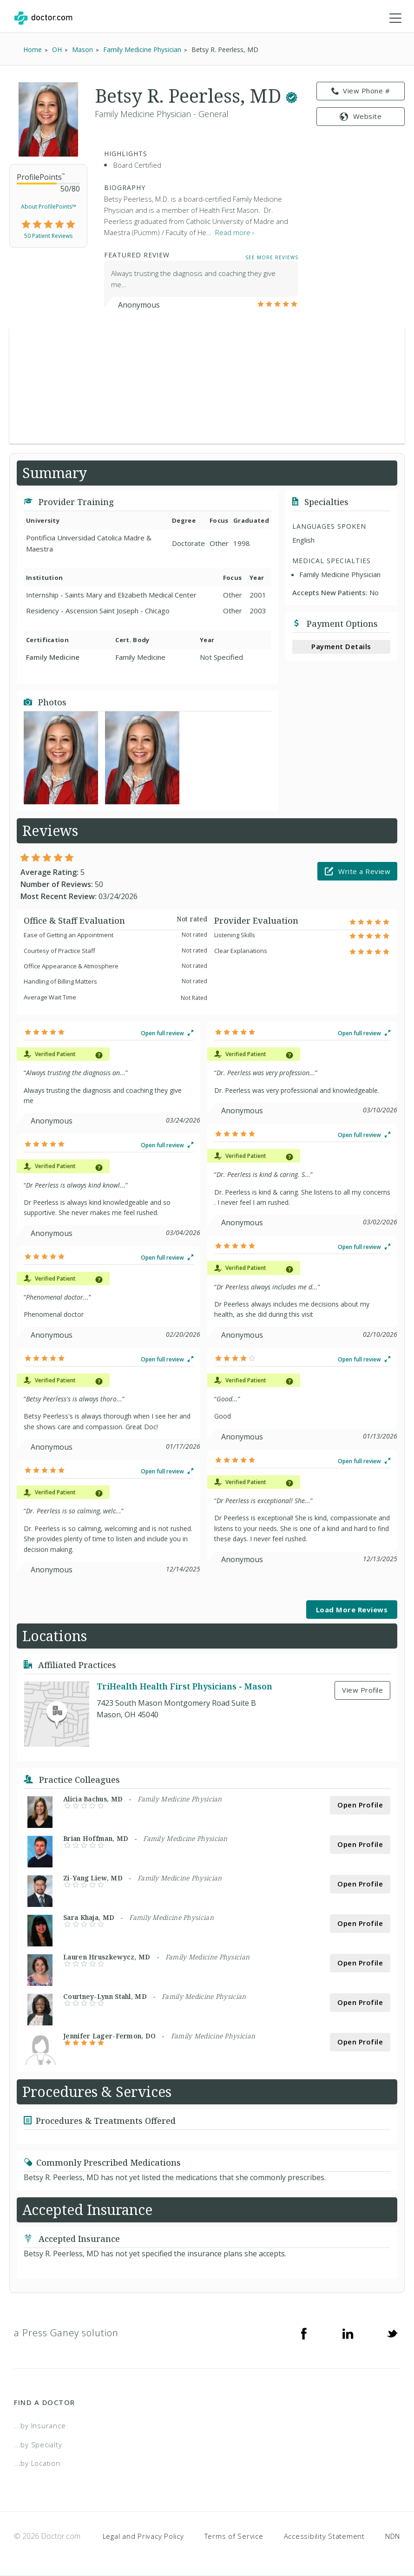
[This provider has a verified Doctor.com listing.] (291, 96)
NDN (392, 2537)
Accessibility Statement (324, 2537)
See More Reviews (271, 258)
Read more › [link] (234, 233)
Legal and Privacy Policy (143, 2537)
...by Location (37, 2464)
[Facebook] (303, 2333)
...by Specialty (38, 2445)
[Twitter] (392, 2333)
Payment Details (341, 647)
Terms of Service (233, 2537)
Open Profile (360, 1805)
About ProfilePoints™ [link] (48, 207)
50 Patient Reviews (48, 237)
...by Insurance (40, 2426)
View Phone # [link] (360, 92)
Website (360, 117)
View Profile (362, 1690)
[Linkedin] (348, 2333)
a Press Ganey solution (66, 2333)
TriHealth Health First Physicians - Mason (184, 1686)
